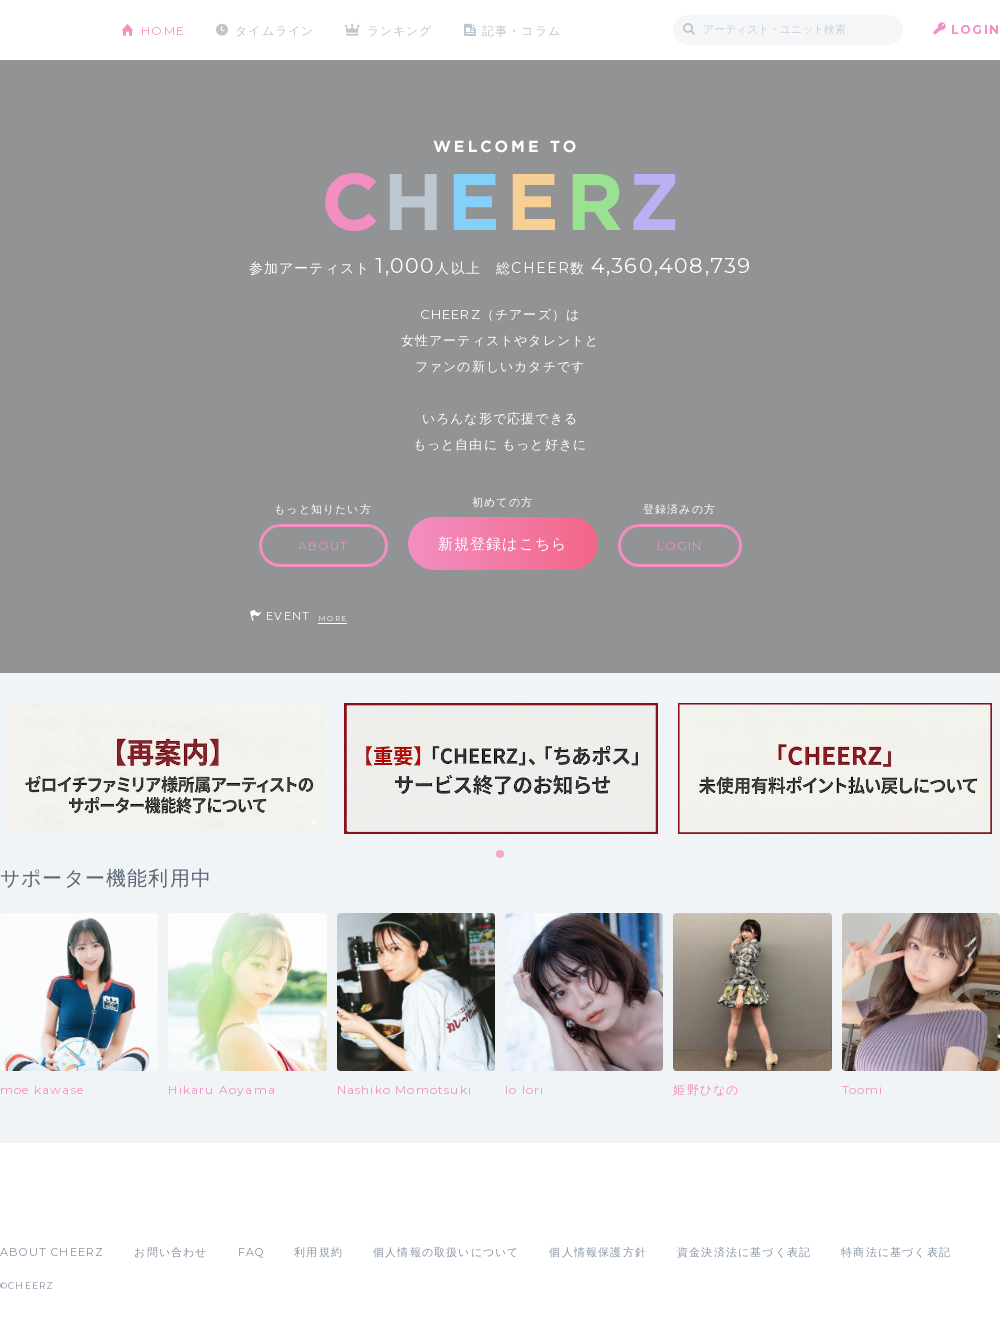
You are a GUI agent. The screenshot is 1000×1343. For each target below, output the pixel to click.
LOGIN (975, 29)
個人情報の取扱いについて (446, 1252)
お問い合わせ (170, 1252)
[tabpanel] (167, 768)
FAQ (251, 1252)
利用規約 (318, 1252)
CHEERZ (45, 30)
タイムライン (274, 29)
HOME (163, 29)
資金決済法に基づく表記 (744, 1252)
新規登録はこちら (503, 543)
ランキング (401, 29)
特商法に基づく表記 (896, 1252)
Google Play (152, 1208)
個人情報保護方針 (598, 1252)
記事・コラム (522, 29)
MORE (332, 618)
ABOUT (323, 545)
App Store (46, 1208)
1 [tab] (501, 855)
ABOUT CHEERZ (52, 1252)
